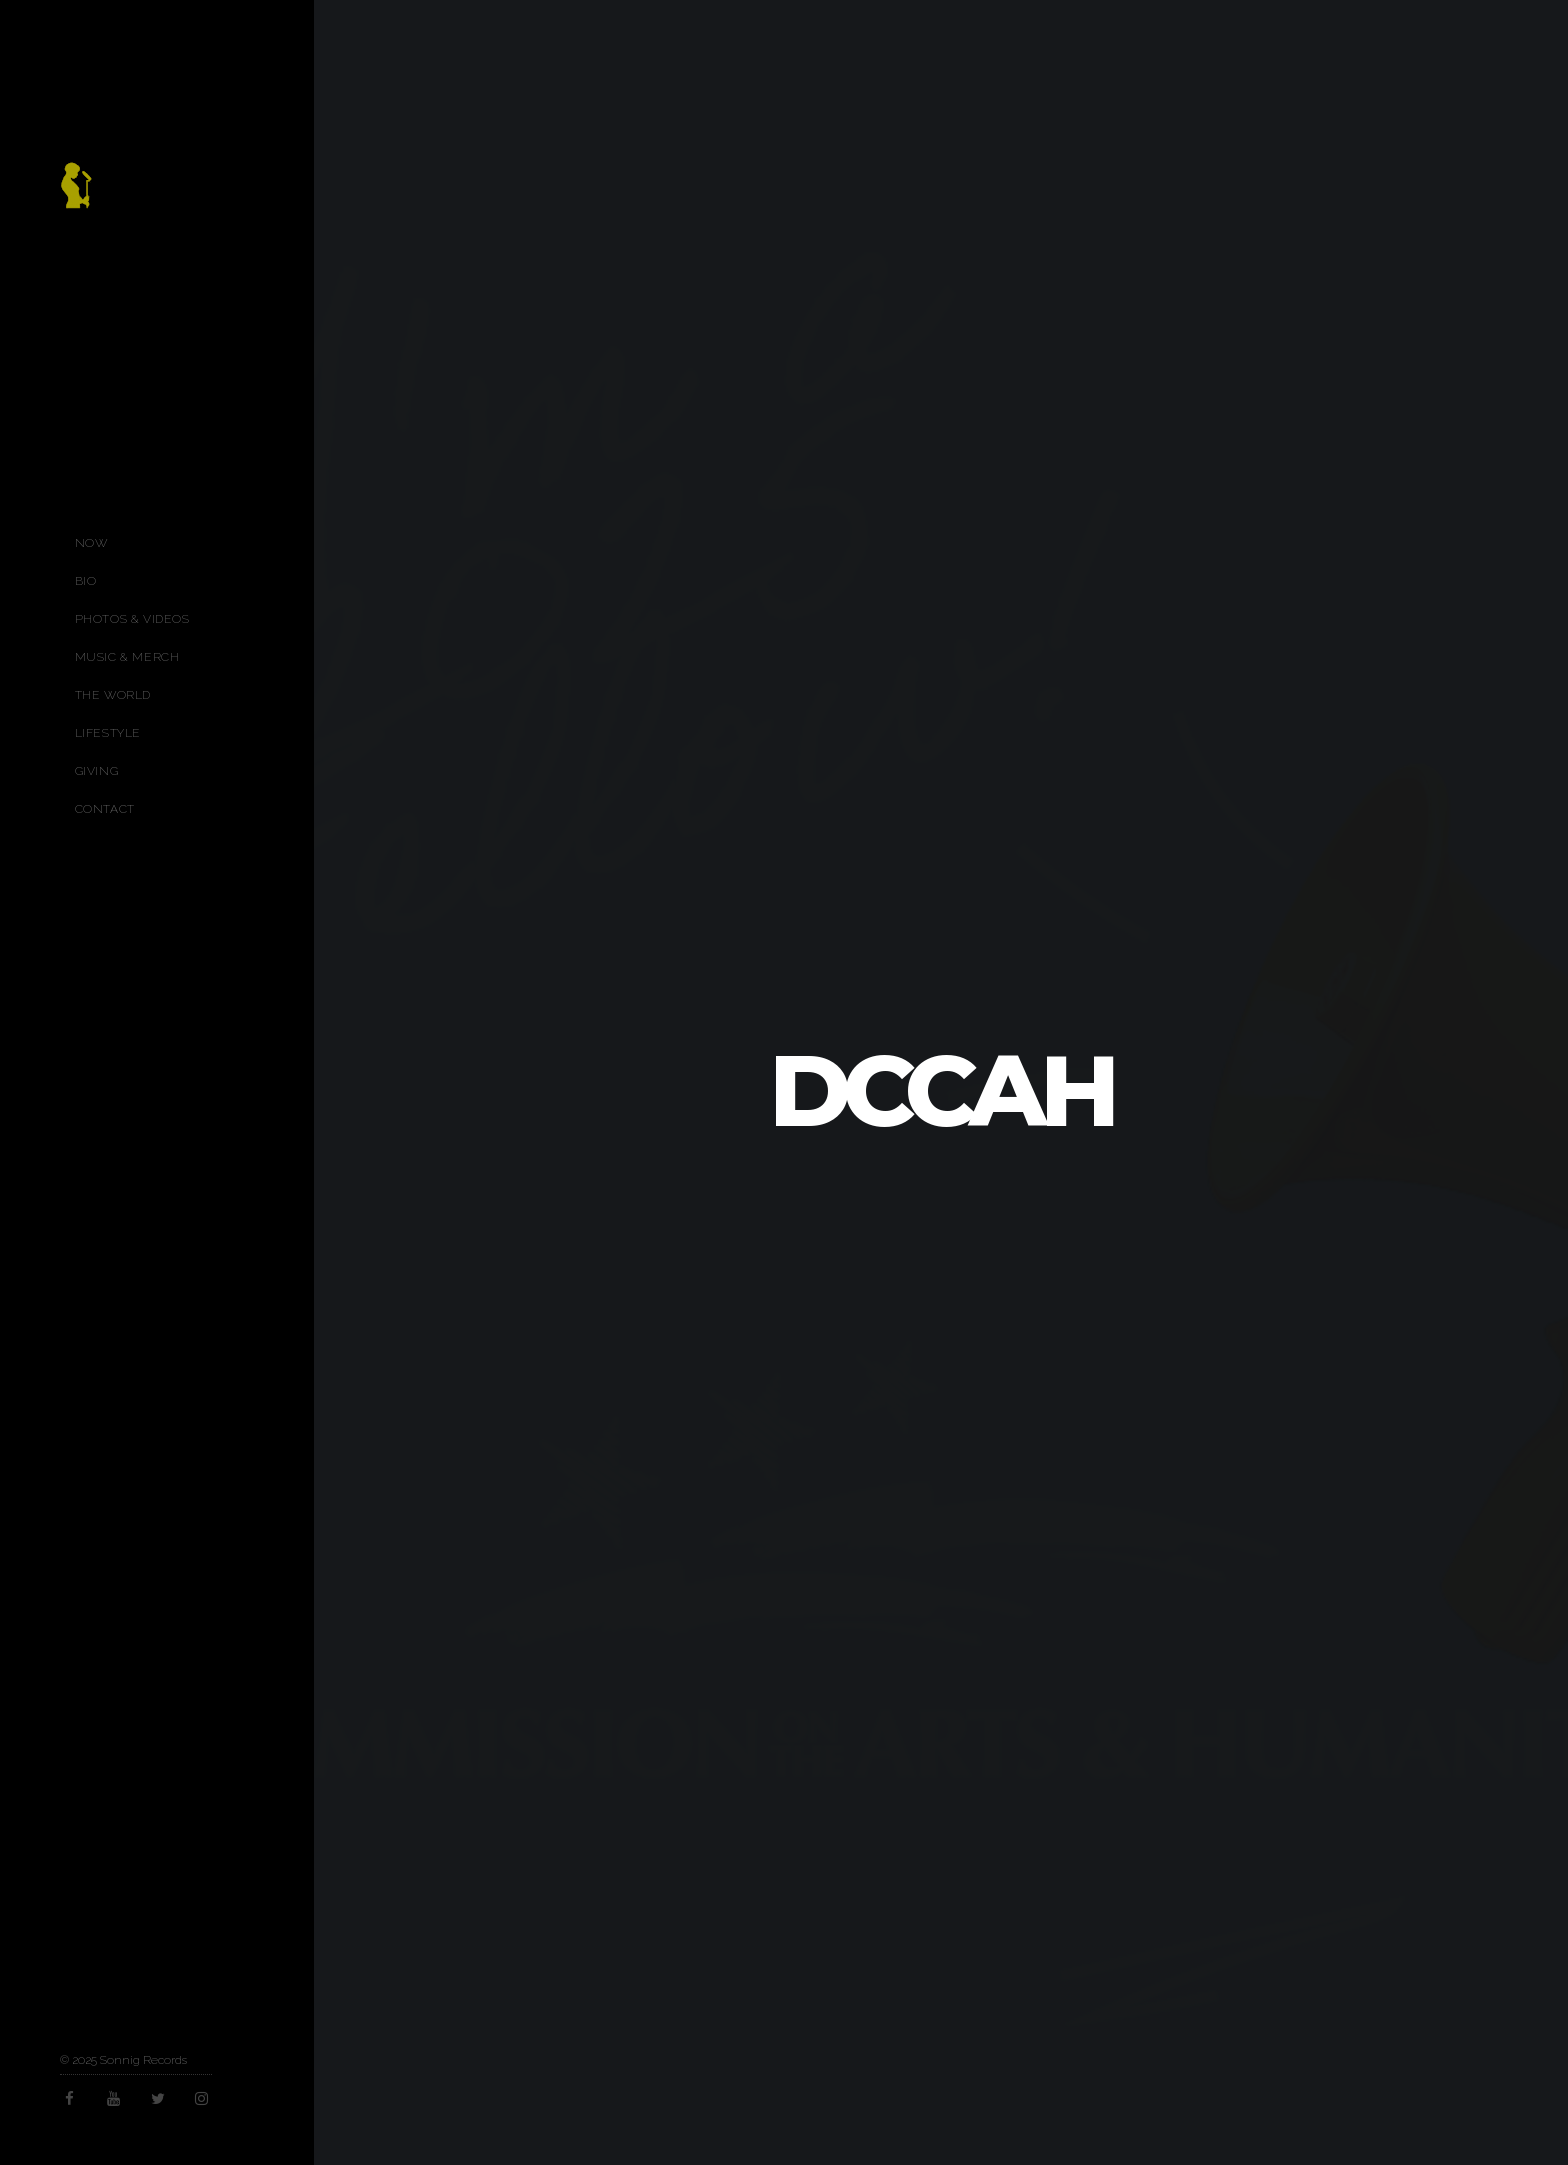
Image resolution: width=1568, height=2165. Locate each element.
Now (91, 543)
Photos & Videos (132, 619)
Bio (86, 581)
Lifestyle (108, 733)
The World (113, 695)
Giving (97, 771)
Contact (105, 809)
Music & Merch (127, 657)
